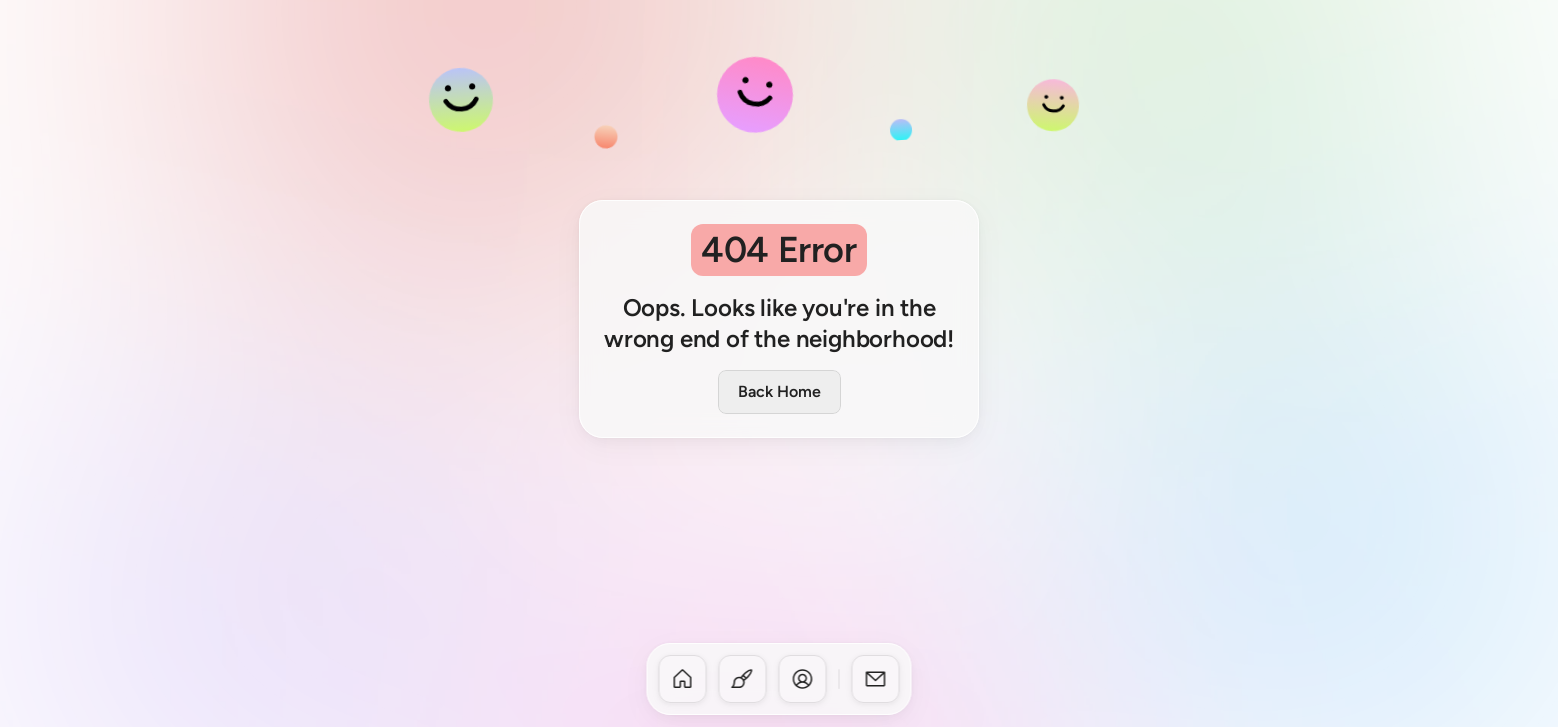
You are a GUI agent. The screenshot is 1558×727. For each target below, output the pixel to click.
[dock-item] (683, 679)
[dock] (779, 679)
